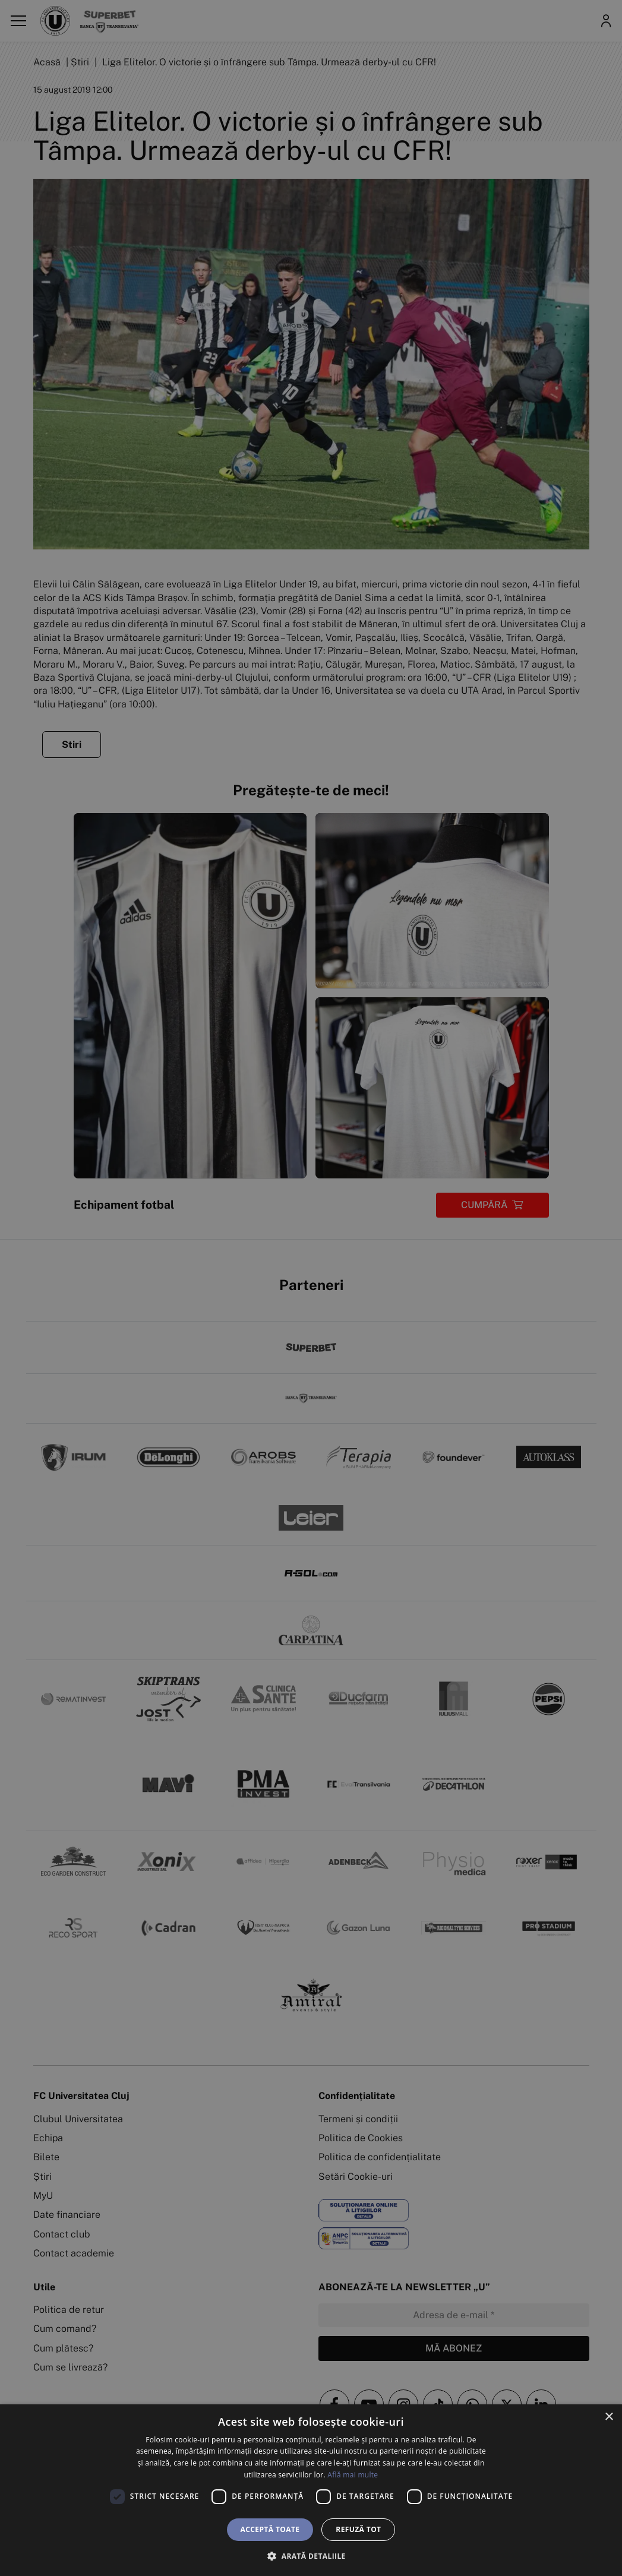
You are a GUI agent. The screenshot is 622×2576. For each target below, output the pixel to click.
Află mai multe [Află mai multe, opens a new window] (352, 2475)
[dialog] (311, 2490)
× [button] (608, 2417)
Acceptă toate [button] (270, 2529)
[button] (310, 2556)
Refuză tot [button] (358, 2529)
